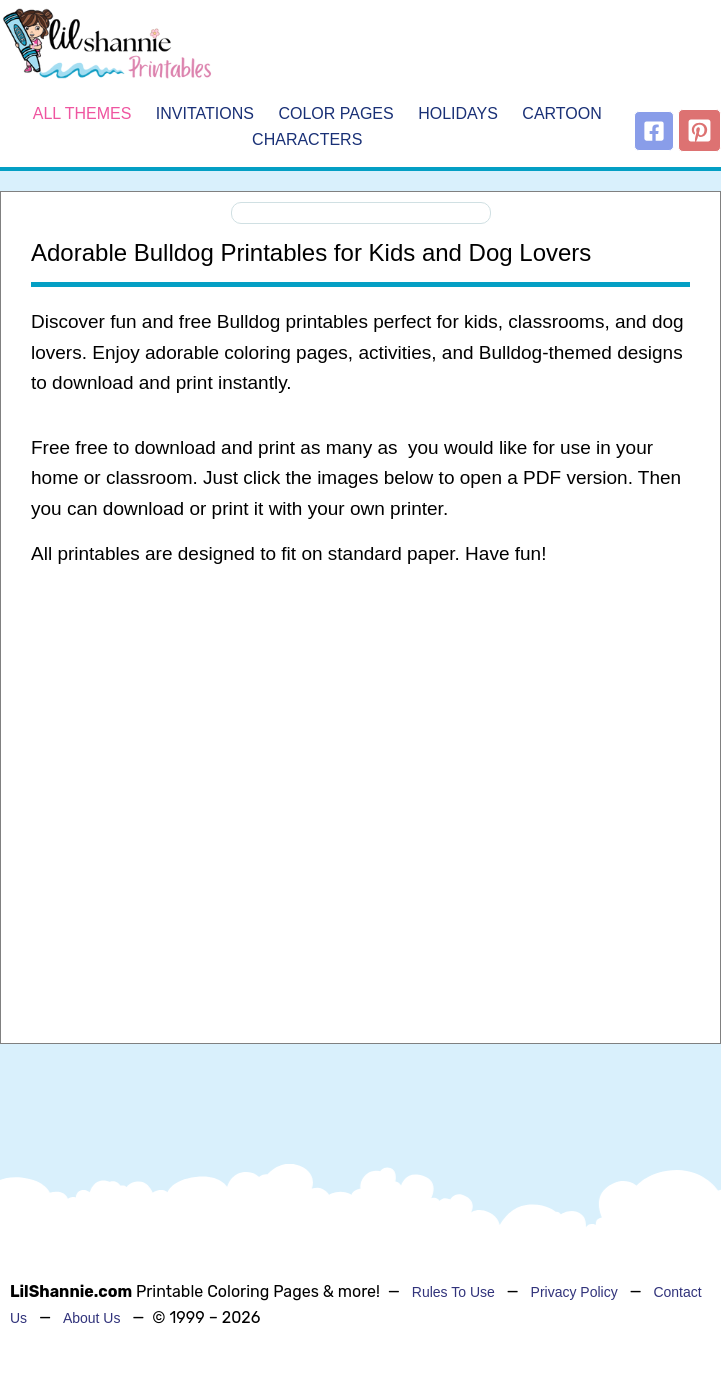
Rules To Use (453, 1292)
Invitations (205, 114)
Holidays (458, 114)
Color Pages (335, 114)
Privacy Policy (574, 1292)
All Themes (82, 114)
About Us (92, 1318)
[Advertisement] (360, 743)
